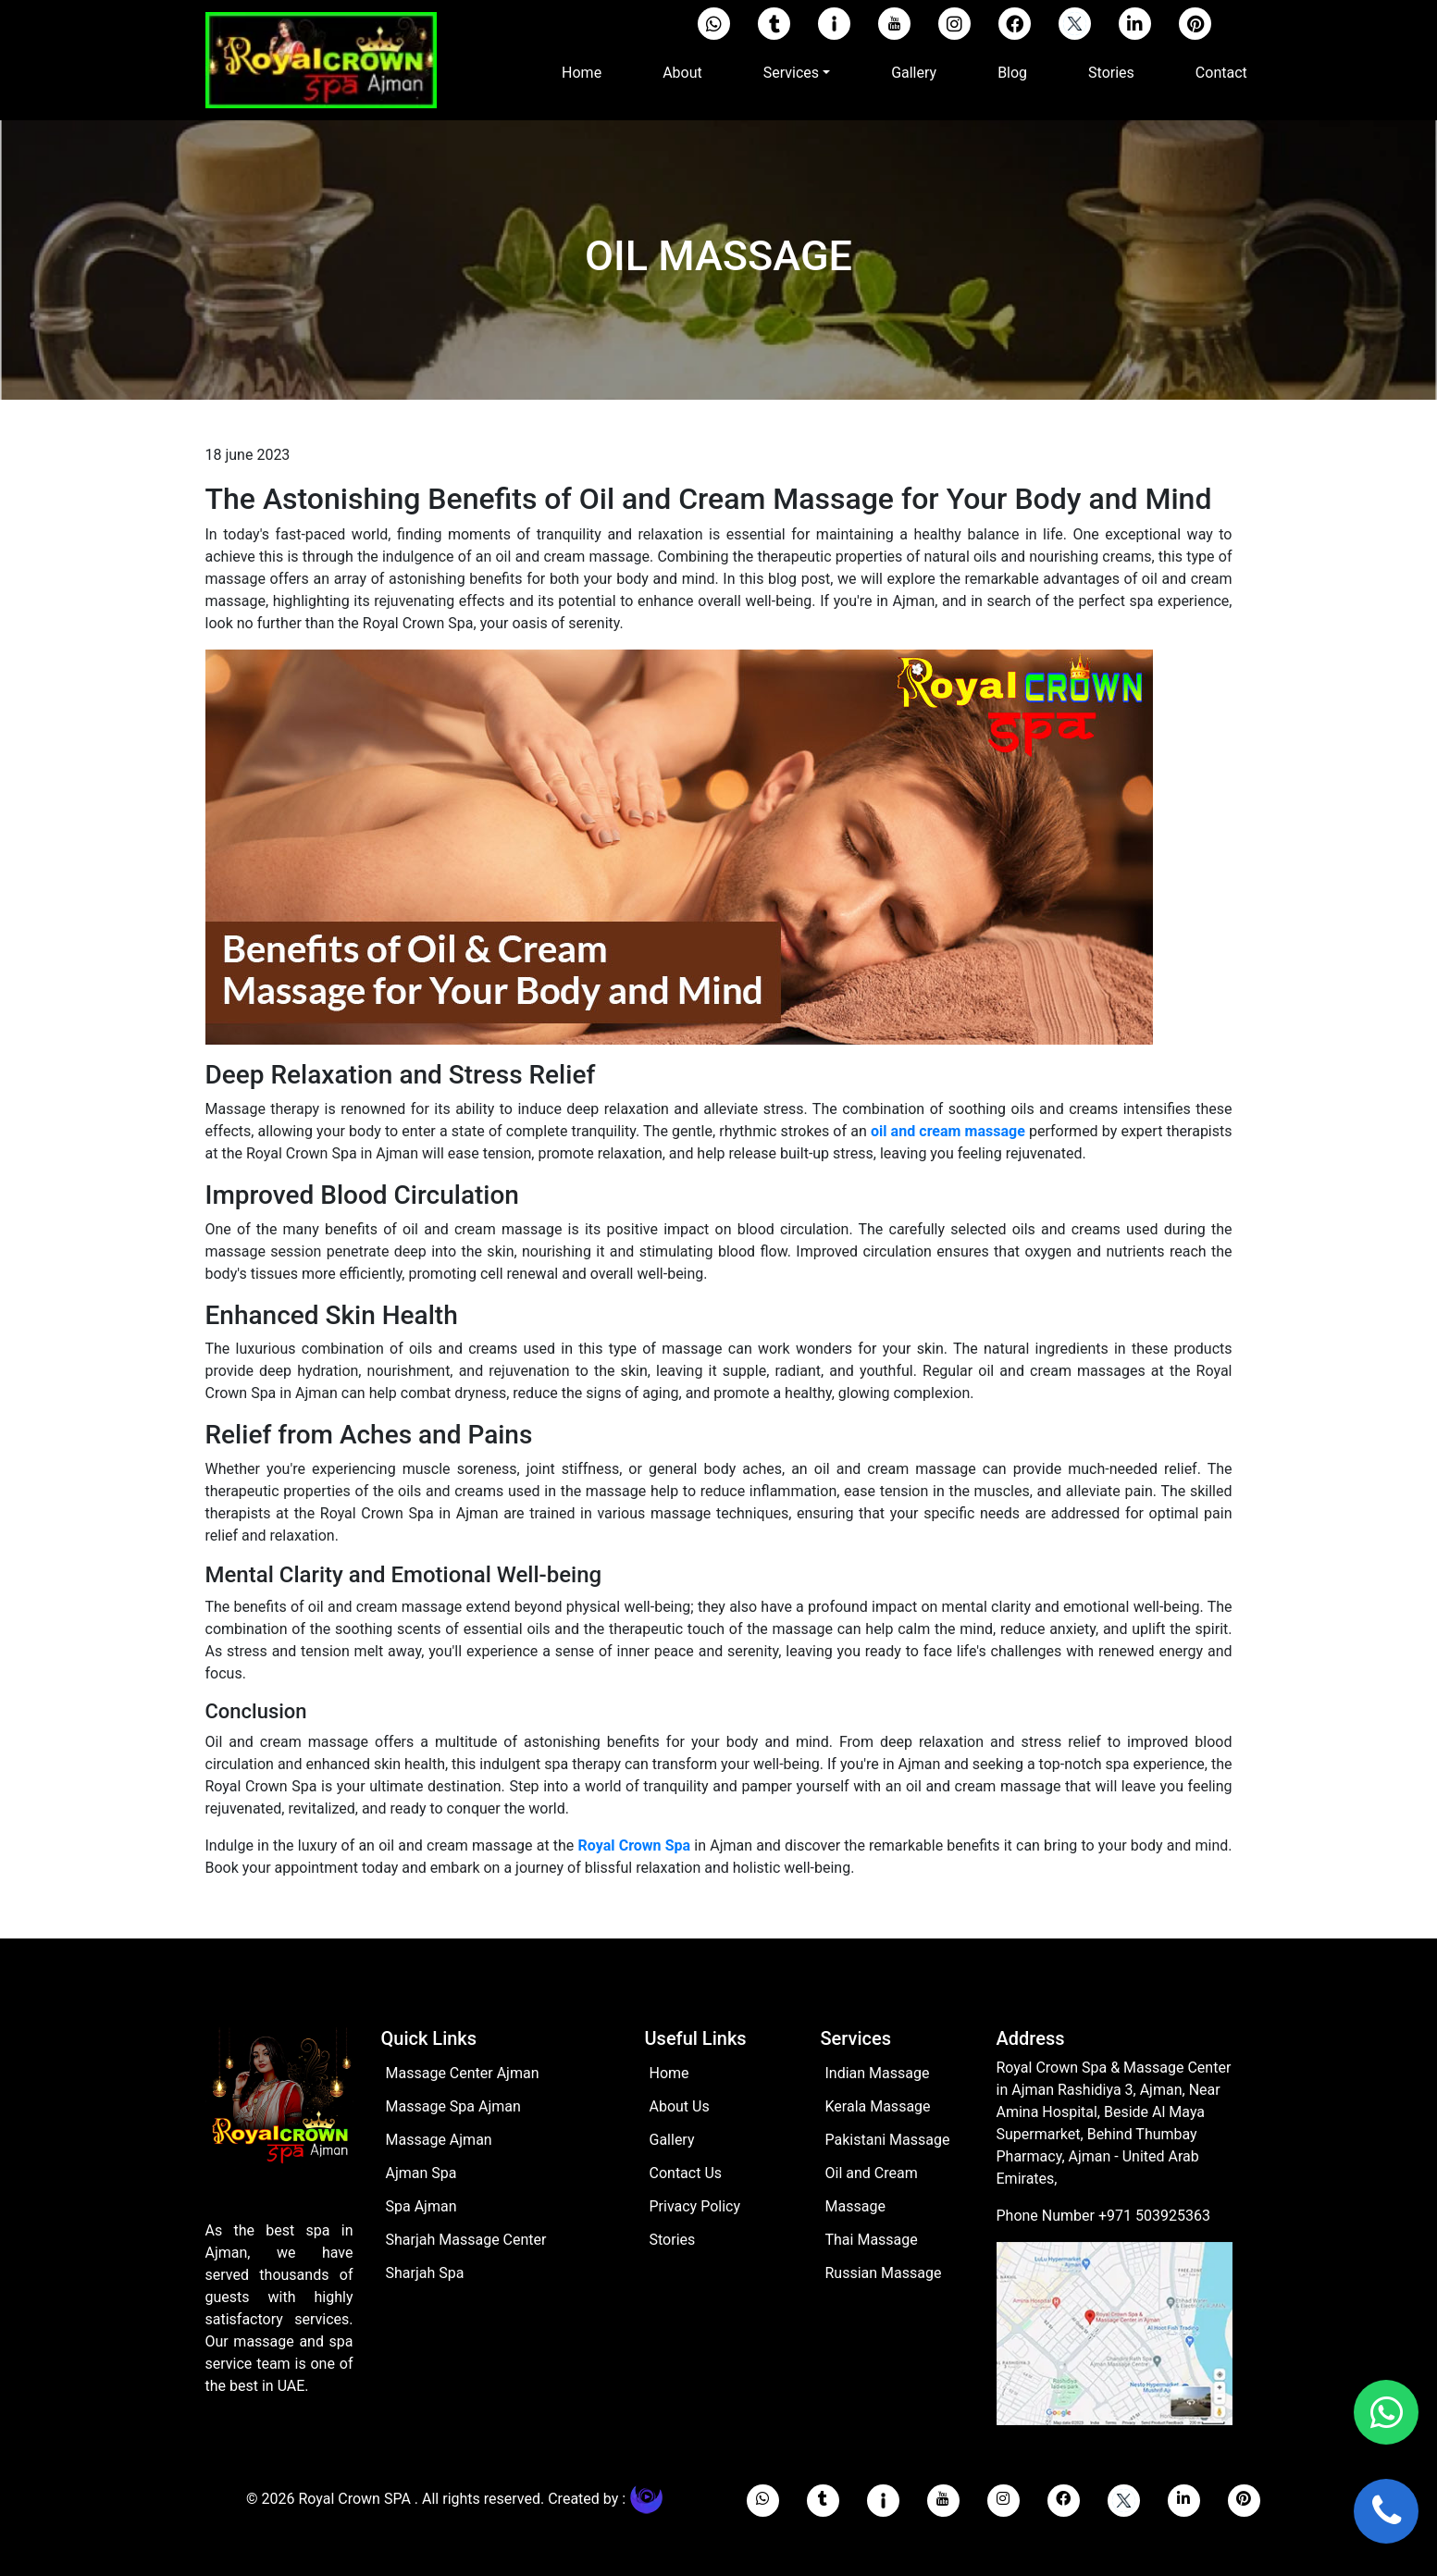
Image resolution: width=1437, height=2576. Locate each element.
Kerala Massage (878, 2106)
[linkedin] (1135, 23)
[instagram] (954, 23)
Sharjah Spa (425, 2273)
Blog (1012, 72)
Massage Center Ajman (462, 2073)
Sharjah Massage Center (466, 2239)
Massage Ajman (439, 2140)
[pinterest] (1195, 23)
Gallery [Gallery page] (672, 2140)
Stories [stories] (673, 2239)
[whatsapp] (763, 2500)
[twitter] (1075, 23)
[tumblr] (774, 23)
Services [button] (791, 72)
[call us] (1386, 2511)
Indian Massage (877, 2073)
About (682, 72)
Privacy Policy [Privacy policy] (695, 2206)
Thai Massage (871, 2239)
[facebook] (1014, 23)
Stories (1111, 72)
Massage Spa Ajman (453, 2106)
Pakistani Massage (887, 2140)
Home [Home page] (669, 2073)
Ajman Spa (421, 2173)
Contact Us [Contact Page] (686, 2173)
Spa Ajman (421, 2206)
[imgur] (834, 23)
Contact (1221, 72)
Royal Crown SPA (356, 2499)
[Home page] (279, 2122)
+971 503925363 (1154, 2215)
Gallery (913, 72)
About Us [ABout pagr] (680, 2106)
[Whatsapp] (714, 23)
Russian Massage (883, 2273)
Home (585, 71)
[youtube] (894, 23)
